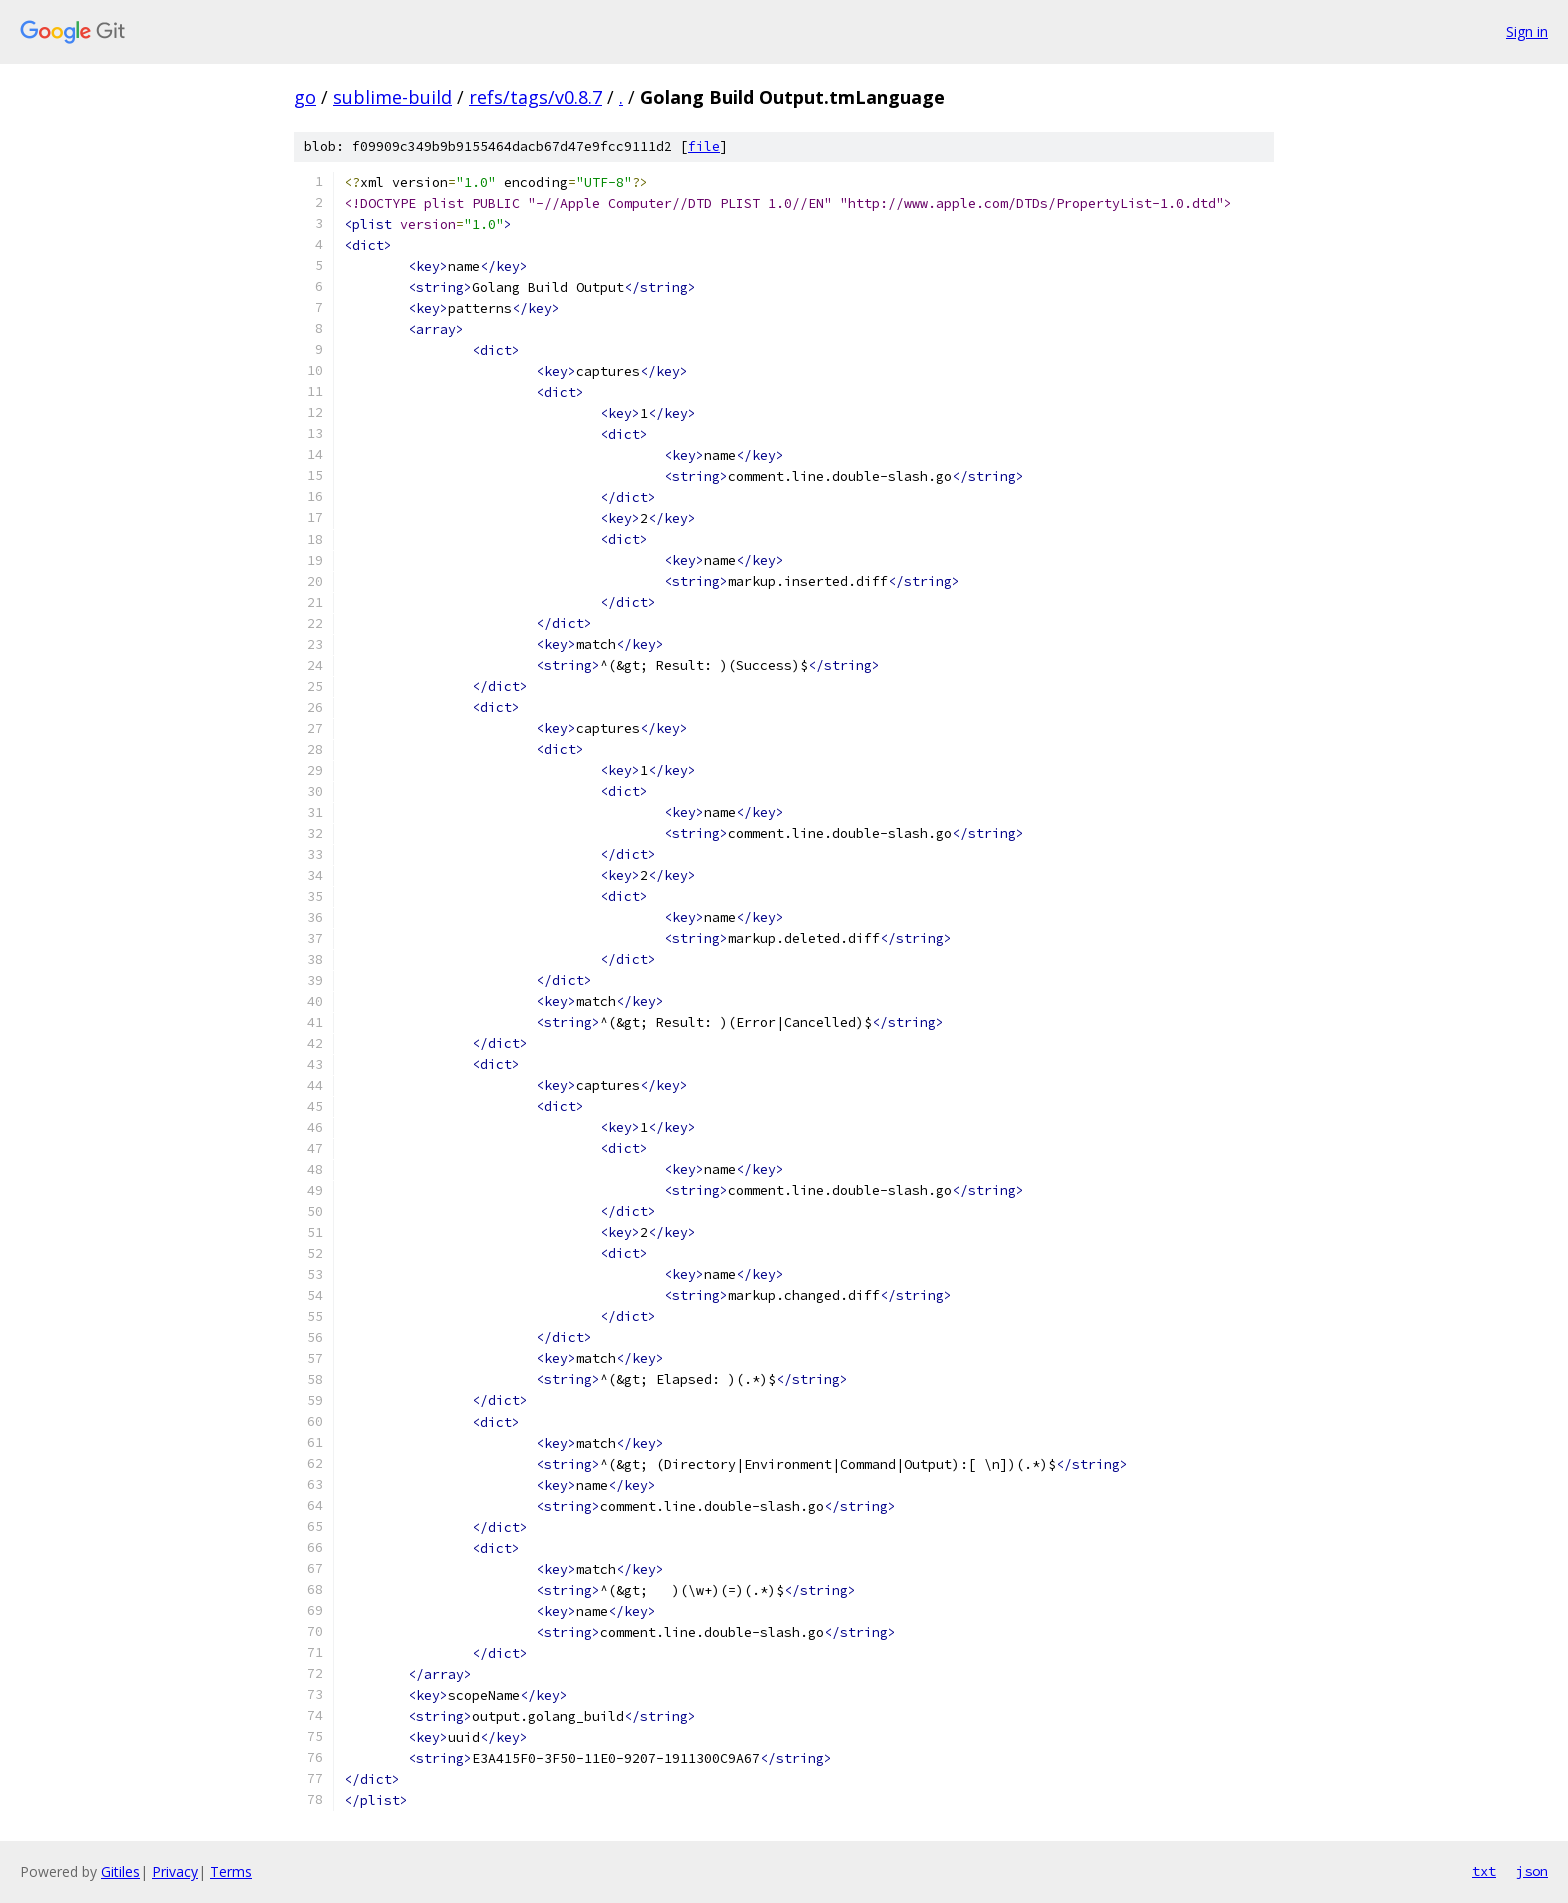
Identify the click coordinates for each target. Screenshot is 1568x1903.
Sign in (1527, 31)
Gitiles (120, 1871)
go (305, 97)
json (1532, 1871)
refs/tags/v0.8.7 (535, 97)
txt (1484, 1871)
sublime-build (392, 97)
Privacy (175, 1871)
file (704, 146)
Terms (231, 1871)
